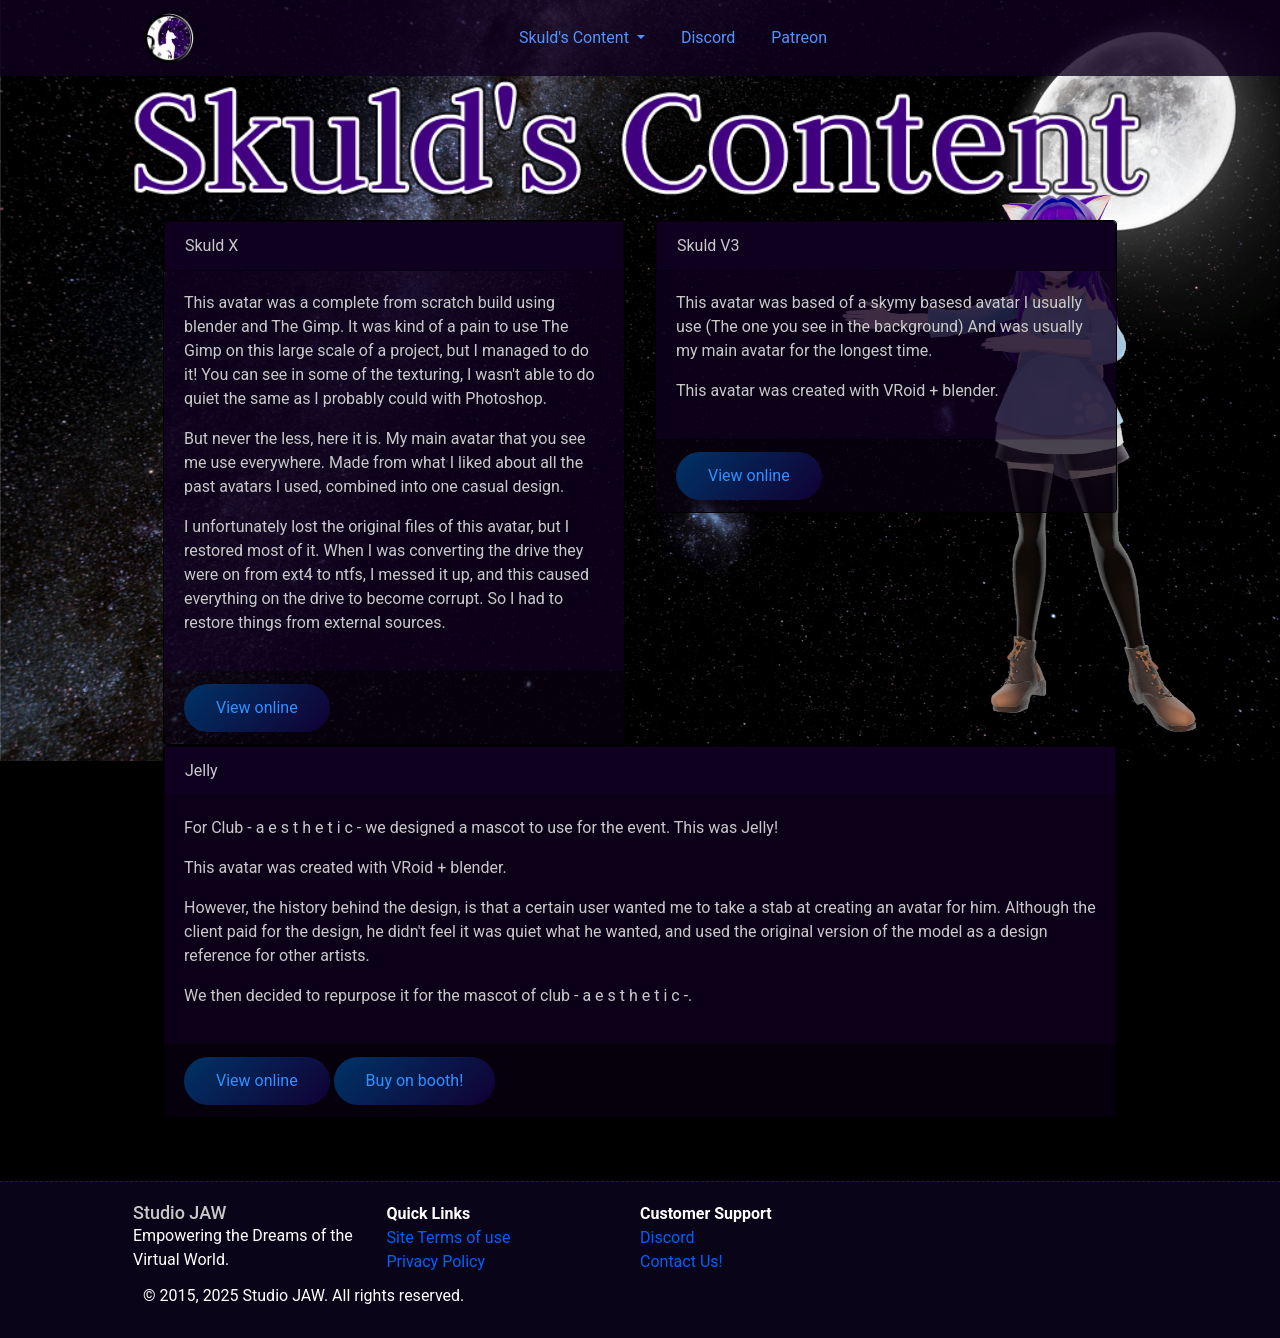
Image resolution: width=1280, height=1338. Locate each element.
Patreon (799, 37)
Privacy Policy (436, 1261)
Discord (708, 37)
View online (257, 707)
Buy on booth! (415, 1080)
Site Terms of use (449, 1237)
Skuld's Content (576, 37)
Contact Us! (681, 1261)
